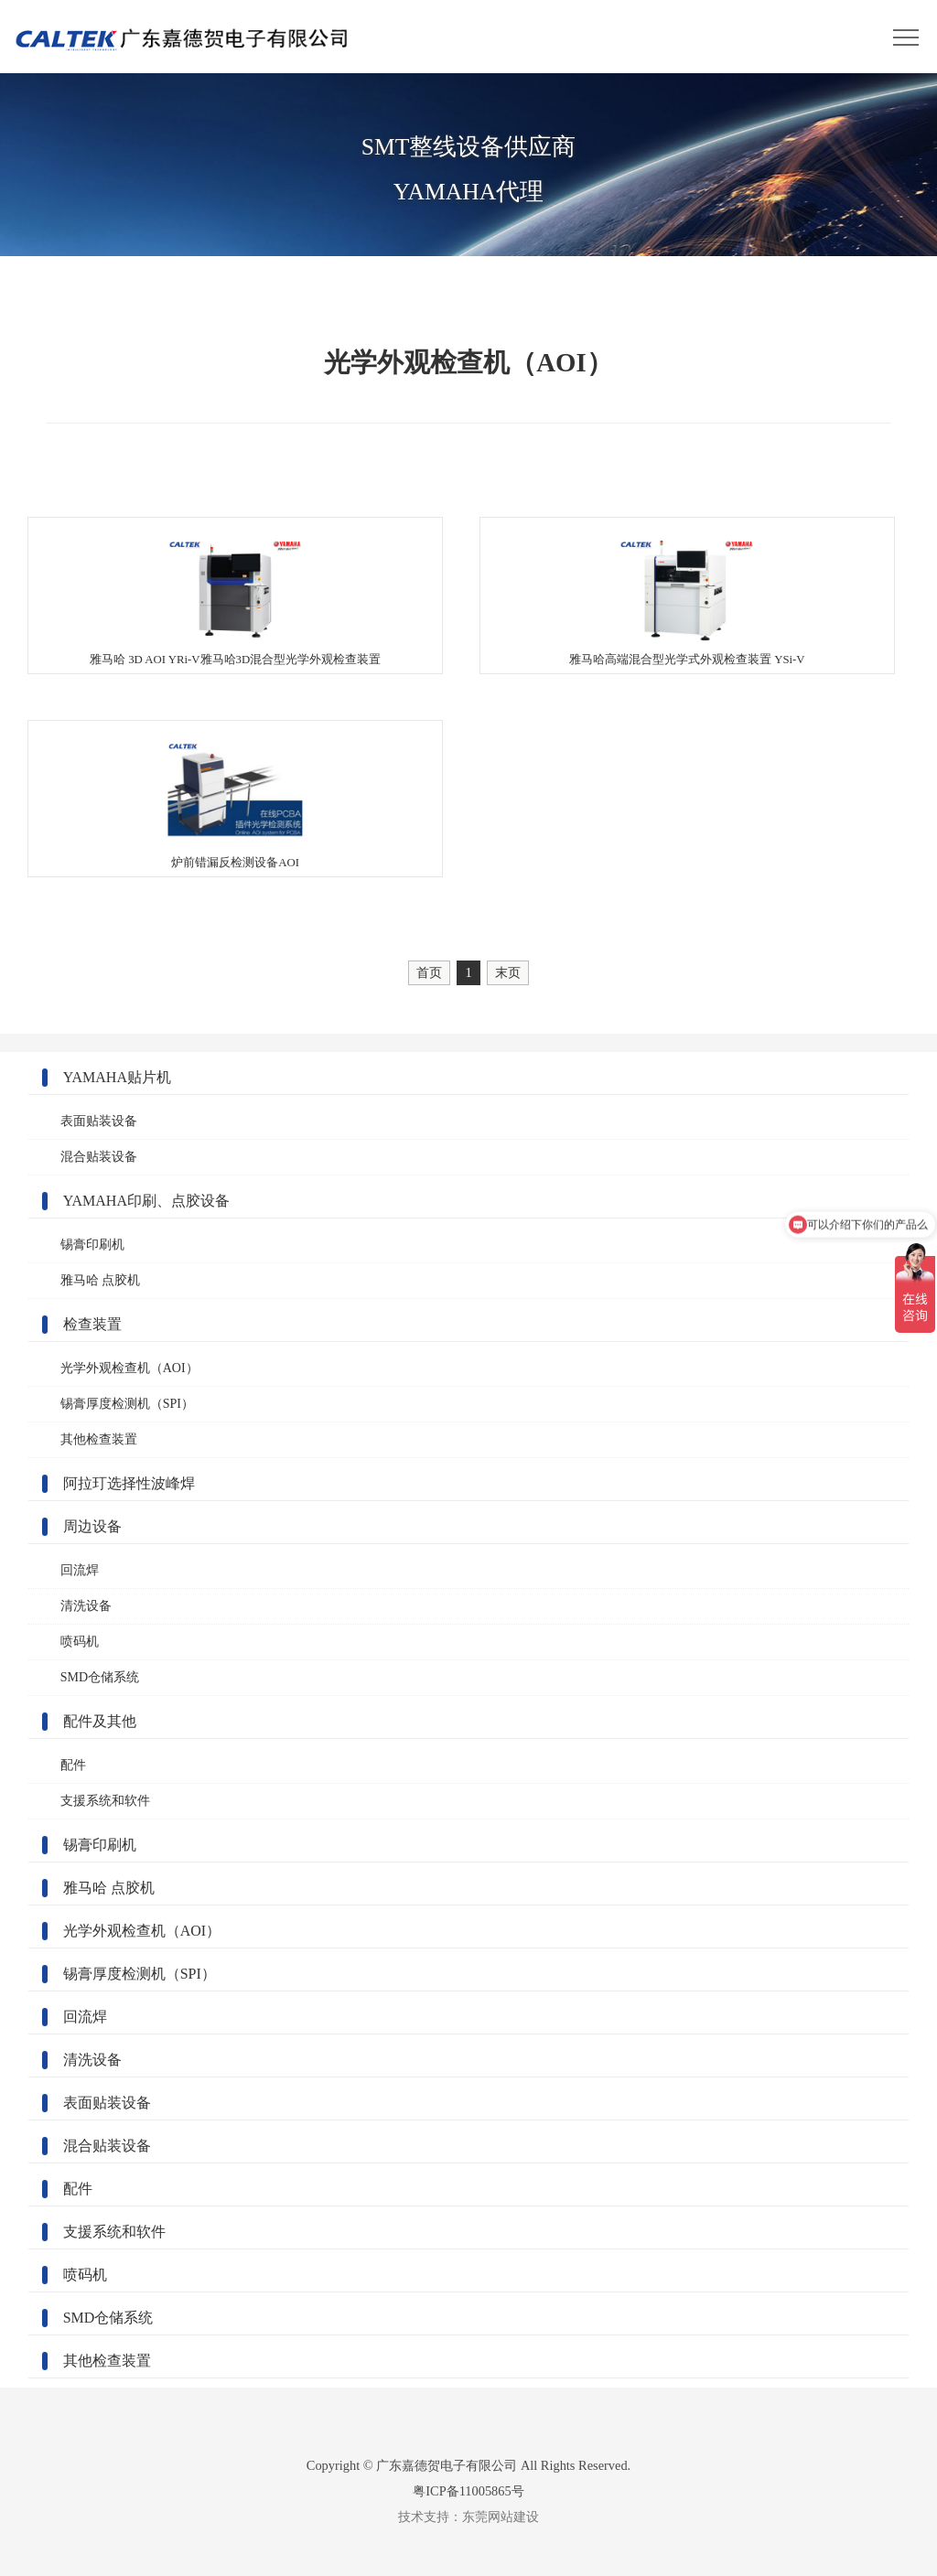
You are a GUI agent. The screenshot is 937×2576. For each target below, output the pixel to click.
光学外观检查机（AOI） (129, 1368)
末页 (508, 972)
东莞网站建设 (500, 2516)
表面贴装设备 (98, 1121)
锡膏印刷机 (92, 1244)
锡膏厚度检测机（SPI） (127, 1404)
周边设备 (92, 1526)
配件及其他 (99, 1721)
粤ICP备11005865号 (468, 2491)
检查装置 (92, 1324)
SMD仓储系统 (99, 1677)
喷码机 (79, 1641)
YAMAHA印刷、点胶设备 (146, 1200)
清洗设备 (86, 1606)
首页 (429, 972)
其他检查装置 (98, 1439)
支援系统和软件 (105, 1801)
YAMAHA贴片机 (117, 1077)
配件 (73, 1765)
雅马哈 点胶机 (100, 1280)
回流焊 (79, 1570)
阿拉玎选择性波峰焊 (129, 1483)
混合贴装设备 (98, 1157)
